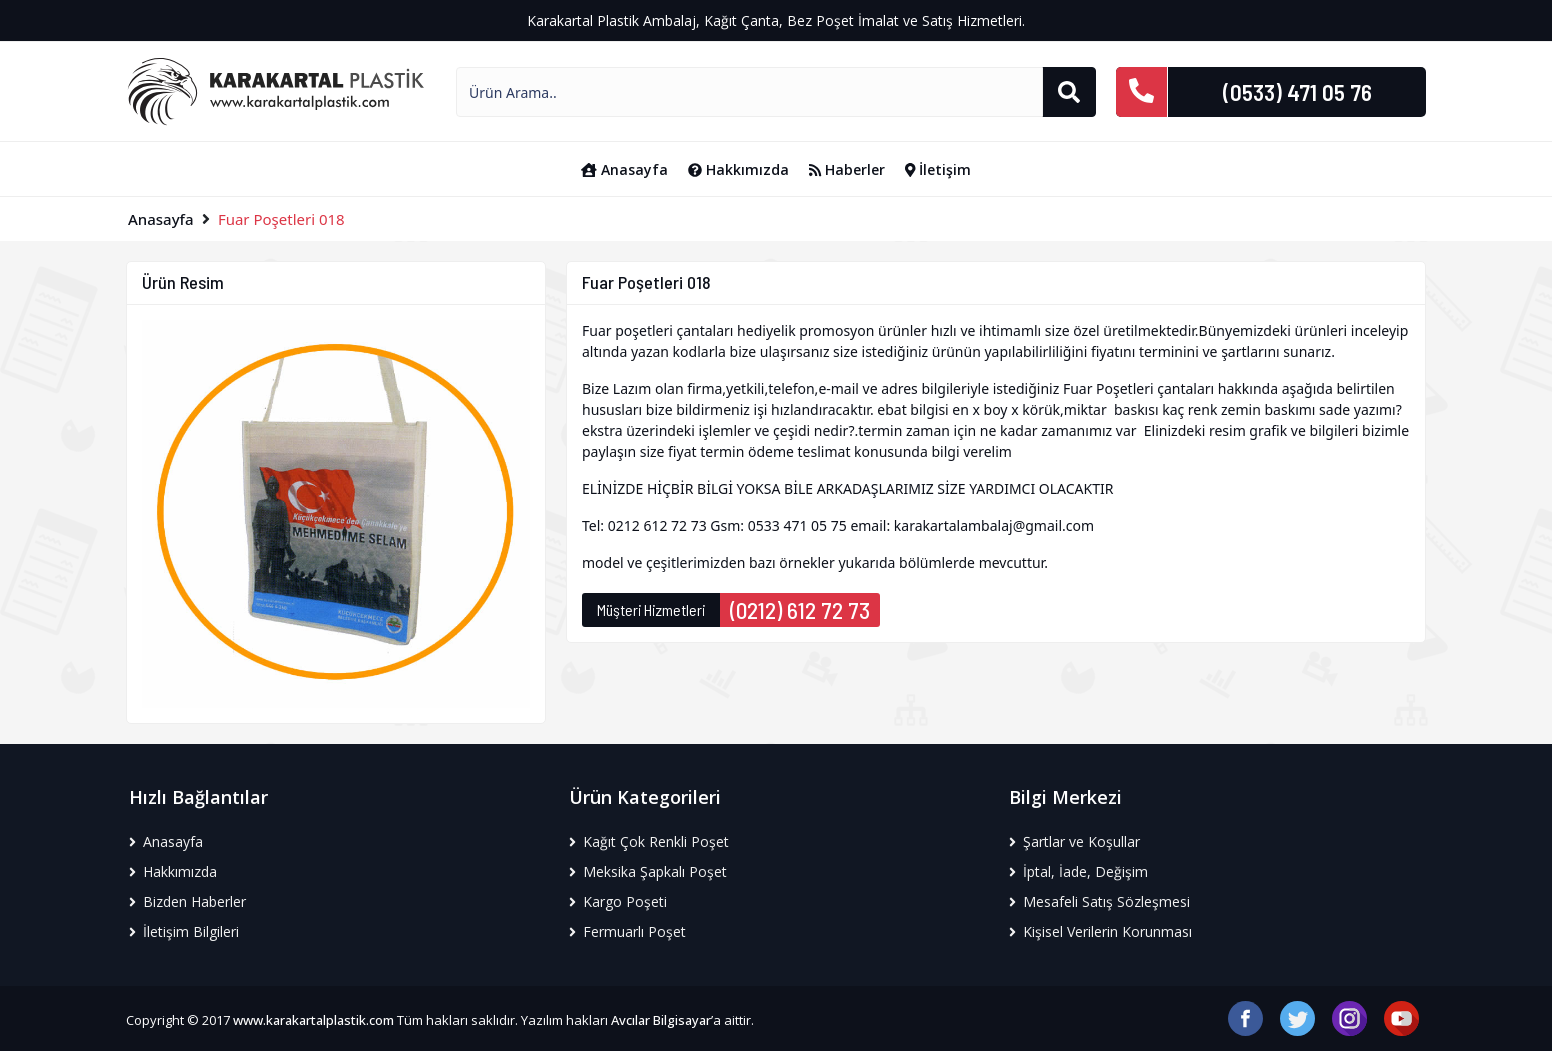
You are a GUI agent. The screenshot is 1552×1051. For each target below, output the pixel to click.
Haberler (847, 169)
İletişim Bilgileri (184, 931)
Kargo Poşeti (618, 901)
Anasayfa (624, 169)
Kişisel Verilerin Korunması (1100, 931)
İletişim (938, 169)
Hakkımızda (738, 169)
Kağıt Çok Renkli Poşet (649, 841)
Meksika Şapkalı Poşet (648, 871)
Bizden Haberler (187, 901)
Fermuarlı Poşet (627, 931)
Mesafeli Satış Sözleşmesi (1099, 901)
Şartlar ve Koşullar (1074, 841)
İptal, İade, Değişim (1078, 871)
